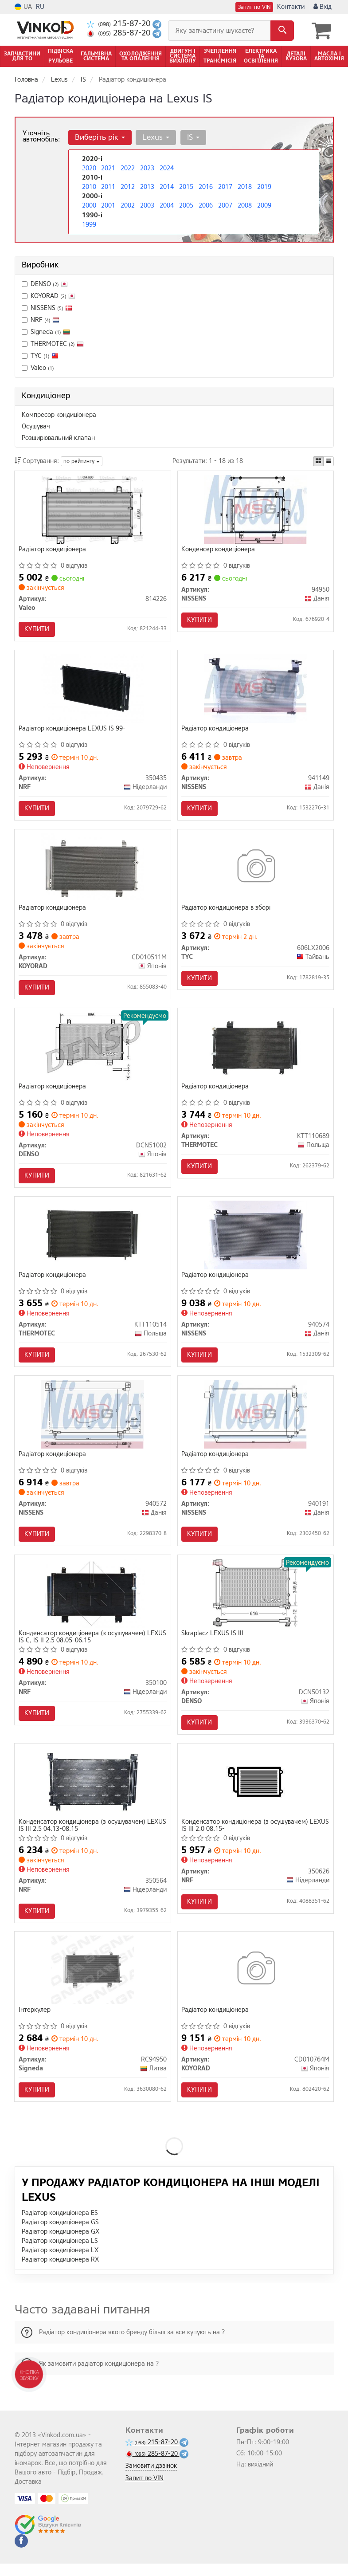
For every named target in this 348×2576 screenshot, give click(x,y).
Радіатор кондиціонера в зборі (226, 911)
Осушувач (36, 426)
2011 (108, 186)
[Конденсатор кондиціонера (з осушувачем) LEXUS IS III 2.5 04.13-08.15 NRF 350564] (92, 1791)
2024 (167, 168)
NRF (40, 319)
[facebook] (21, 2553)
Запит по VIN (254, 7)
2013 (147, 186)
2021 (108, 168)
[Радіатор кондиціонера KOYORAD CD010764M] (255, 1981)
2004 (167, 205)
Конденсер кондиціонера (219, 550)
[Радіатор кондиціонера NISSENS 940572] (92, 1421)
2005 (186, 205)
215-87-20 (119, 24)
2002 (128, 205)
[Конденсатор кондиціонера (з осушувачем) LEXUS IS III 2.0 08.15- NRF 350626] (255, 1791)
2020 (89, 168)
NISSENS (47, 307)
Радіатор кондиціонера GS (60, 2234)
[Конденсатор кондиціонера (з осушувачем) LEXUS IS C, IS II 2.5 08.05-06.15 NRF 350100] (92, 1602)
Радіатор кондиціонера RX (60, 2272)
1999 (89, 224)
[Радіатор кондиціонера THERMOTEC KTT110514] (92, 1241)
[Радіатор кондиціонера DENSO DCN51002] (92, 1051)
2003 (147, 205)
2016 (206, 186)
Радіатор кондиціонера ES (60, 2225)
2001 (108, 205)
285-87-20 (119, 33)
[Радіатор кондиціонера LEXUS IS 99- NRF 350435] (92, 690)
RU (40, 7)
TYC (40, 355)
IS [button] (192, 137)
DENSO (45, 283)
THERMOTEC (53, 343)
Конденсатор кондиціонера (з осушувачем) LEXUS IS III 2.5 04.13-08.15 (82, 1835)
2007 (225, 205)
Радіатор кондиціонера (52, 550)
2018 (245, 186)
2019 (264, 186)
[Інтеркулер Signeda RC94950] (92, 1981)
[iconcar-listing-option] (328, 461)
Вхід (322, 7)
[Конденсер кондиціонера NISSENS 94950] (255, 509)
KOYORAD (53, 295)
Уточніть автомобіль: (41, 135)
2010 (89, 186)
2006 (206, 205)
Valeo (42, 367)
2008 (245, 205)
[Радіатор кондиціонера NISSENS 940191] (255, 1421)
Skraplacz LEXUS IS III (213, 1642)
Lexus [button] (155, 137)
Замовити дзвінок (151, 2478)
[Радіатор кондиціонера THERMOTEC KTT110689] (255, 1051)
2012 (128, 186)
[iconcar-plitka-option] (318, 461)
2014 (167, 186)
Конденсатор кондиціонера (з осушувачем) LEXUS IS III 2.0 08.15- (245, 1835)
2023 (147, 168)
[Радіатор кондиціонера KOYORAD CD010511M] (92, 870)
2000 (89, 205)
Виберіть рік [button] (100, 137)
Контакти (291, 7)
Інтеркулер (35, 2022)
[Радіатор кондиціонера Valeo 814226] (92, 509)
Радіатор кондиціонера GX (60, 2244)
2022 (128, 168)
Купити (37, 629)
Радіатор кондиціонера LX (60, 2262)
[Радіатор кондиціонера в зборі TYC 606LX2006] (255, 870)
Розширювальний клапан (58, 437)
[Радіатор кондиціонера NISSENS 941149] (255, 690)
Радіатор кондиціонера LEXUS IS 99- (72, 730)
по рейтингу (81, 460)
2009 (264, 205)
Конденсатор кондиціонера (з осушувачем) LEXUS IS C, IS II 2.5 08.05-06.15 (82, 1645)
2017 (225, 186)
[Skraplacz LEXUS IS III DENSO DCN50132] (255, 1602)
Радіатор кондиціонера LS (60, 2253)
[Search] (282, 30)
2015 (186, 186)
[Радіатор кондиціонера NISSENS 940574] (255, 1241)
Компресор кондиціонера (59, 414)
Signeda (46, 331)
